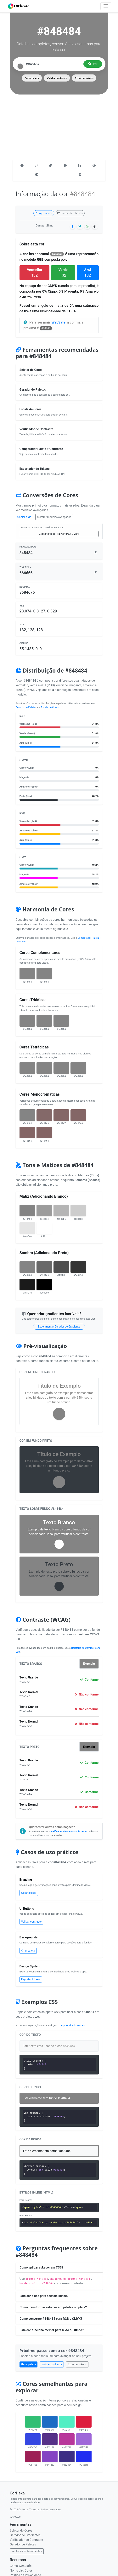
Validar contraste (57, 78)
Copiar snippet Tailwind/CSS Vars (59, 533)
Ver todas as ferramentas (27, 2551)
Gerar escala (28, 1892)
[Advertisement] (59, 131)
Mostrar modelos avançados (54, 517)
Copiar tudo (24, 517)
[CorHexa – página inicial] (18, 6)
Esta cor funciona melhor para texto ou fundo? (52, 2330)
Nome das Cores (21, 2570)
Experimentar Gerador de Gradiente (59, 1326)
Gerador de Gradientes (25, 2535)
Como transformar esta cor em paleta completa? (53, 2307)
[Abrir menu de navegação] (105, 6)
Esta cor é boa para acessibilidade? (44, 2296)
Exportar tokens (84, 78)
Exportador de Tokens (73, 2025)
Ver (93, 64)
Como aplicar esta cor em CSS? (41, 2267)
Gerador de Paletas (26, 707)
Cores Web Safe (21, 2566)
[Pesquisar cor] (53, 64)
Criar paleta (28, 1950)
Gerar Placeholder (70, 213)
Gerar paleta (32, 78)
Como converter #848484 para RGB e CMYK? (51, 2319)
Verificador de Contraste (26, 2540)
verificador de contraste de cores (69, 1831)
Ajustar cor (43, 213)
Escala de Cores (50, 707)
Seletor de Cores (21, 2530)
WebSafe (58, 322)
